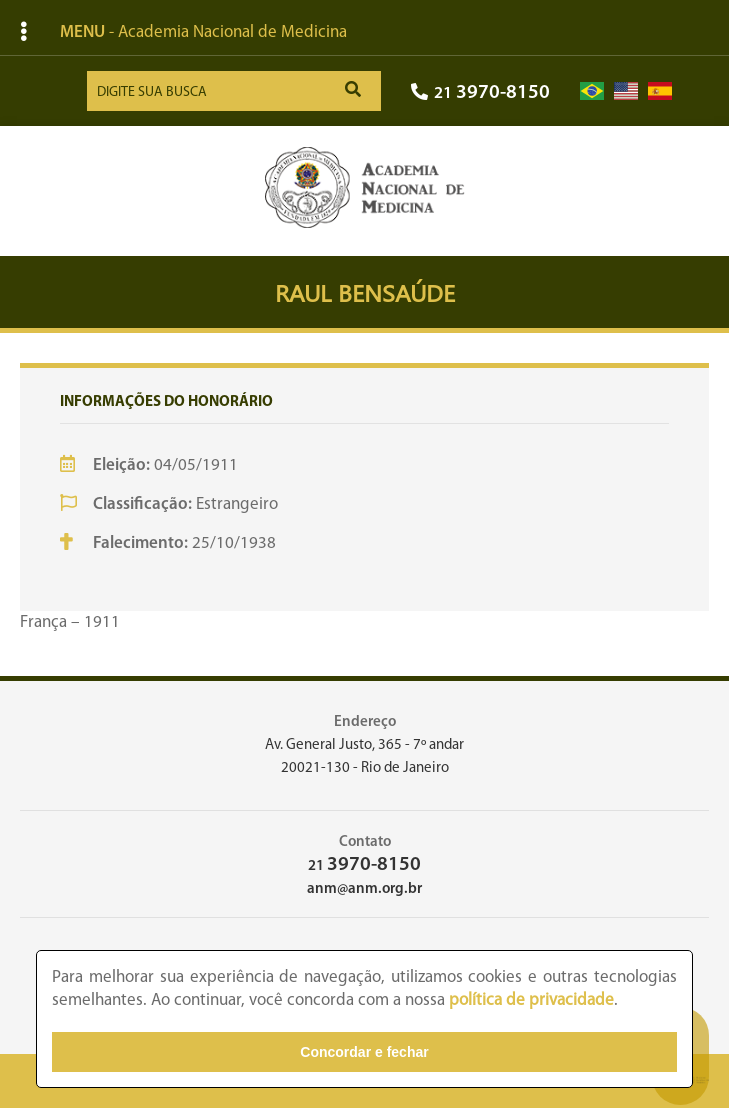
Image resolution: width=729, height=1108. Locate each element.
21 (480, 93)
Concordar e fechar (364, 1052)
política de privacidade (531, 1000)
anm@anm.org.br (364, 889)
